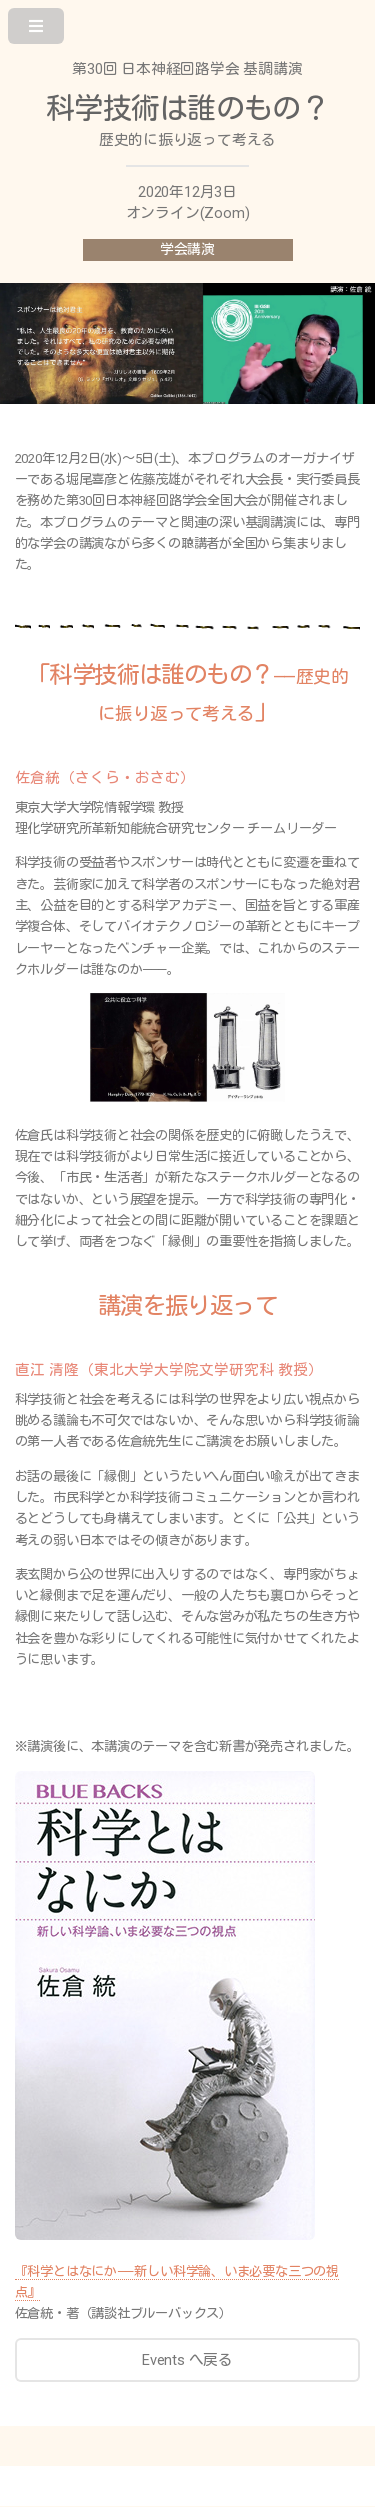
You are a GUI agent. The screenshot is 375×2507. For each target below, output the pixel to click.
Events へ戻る (187, 2360)
